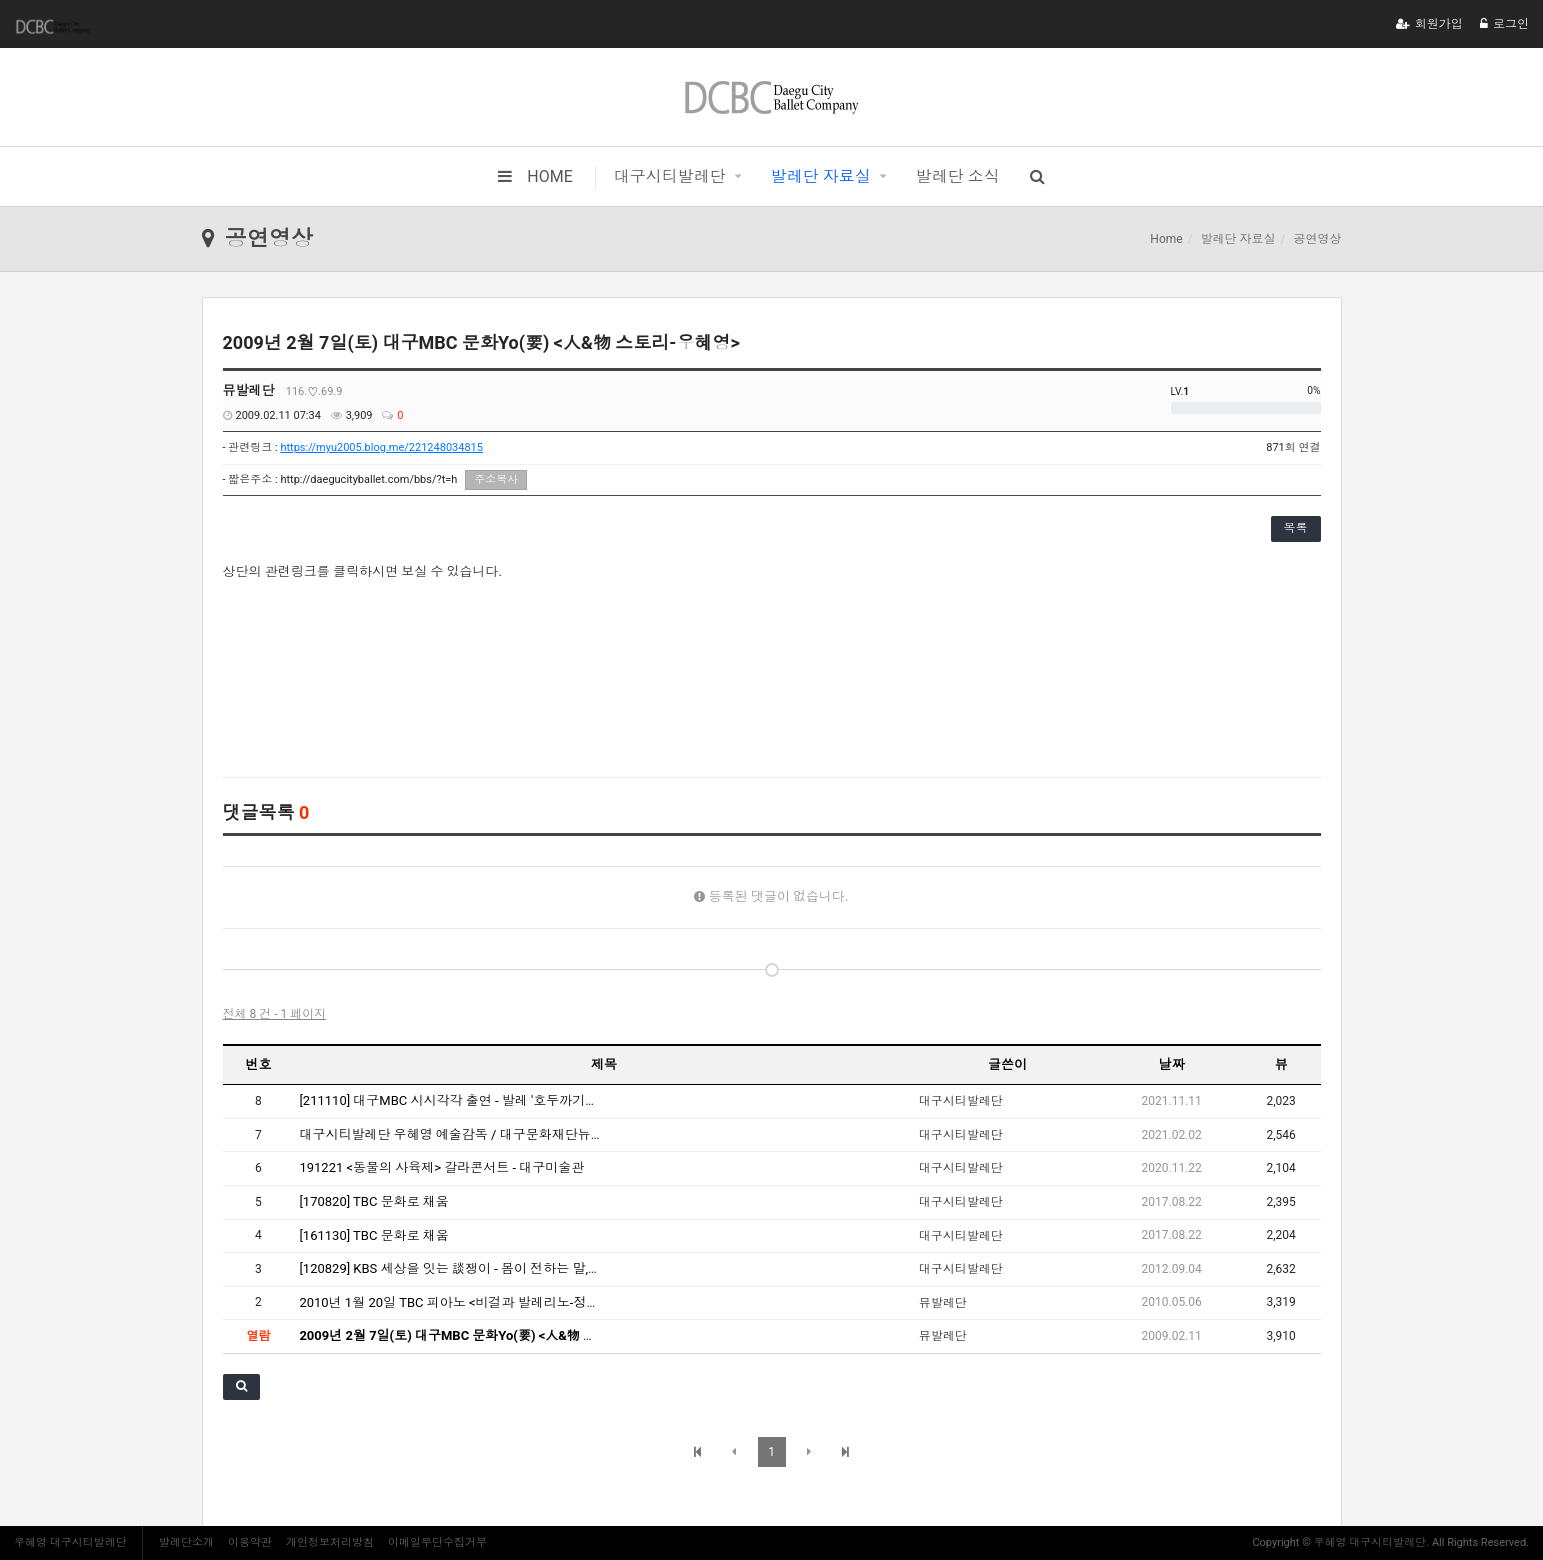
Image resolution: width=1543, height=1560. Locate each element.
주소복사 (496, 479)
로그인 (1504, 24)
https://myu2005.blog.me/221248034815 (381, 447)
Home (1166, 239)
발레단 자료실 (821, 176)
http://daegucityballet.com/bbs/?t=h (368, 479)
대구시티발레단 (670, 176)
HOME (535, 176)
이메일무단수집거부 (437, 1542)
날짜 (1172, 1064)
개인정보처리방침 (330, 1542)
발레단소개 (186, 1542)
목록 (1296, 528)
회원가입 (1429, 24)
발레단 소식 (958, 176)
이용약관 (250, 1542)
